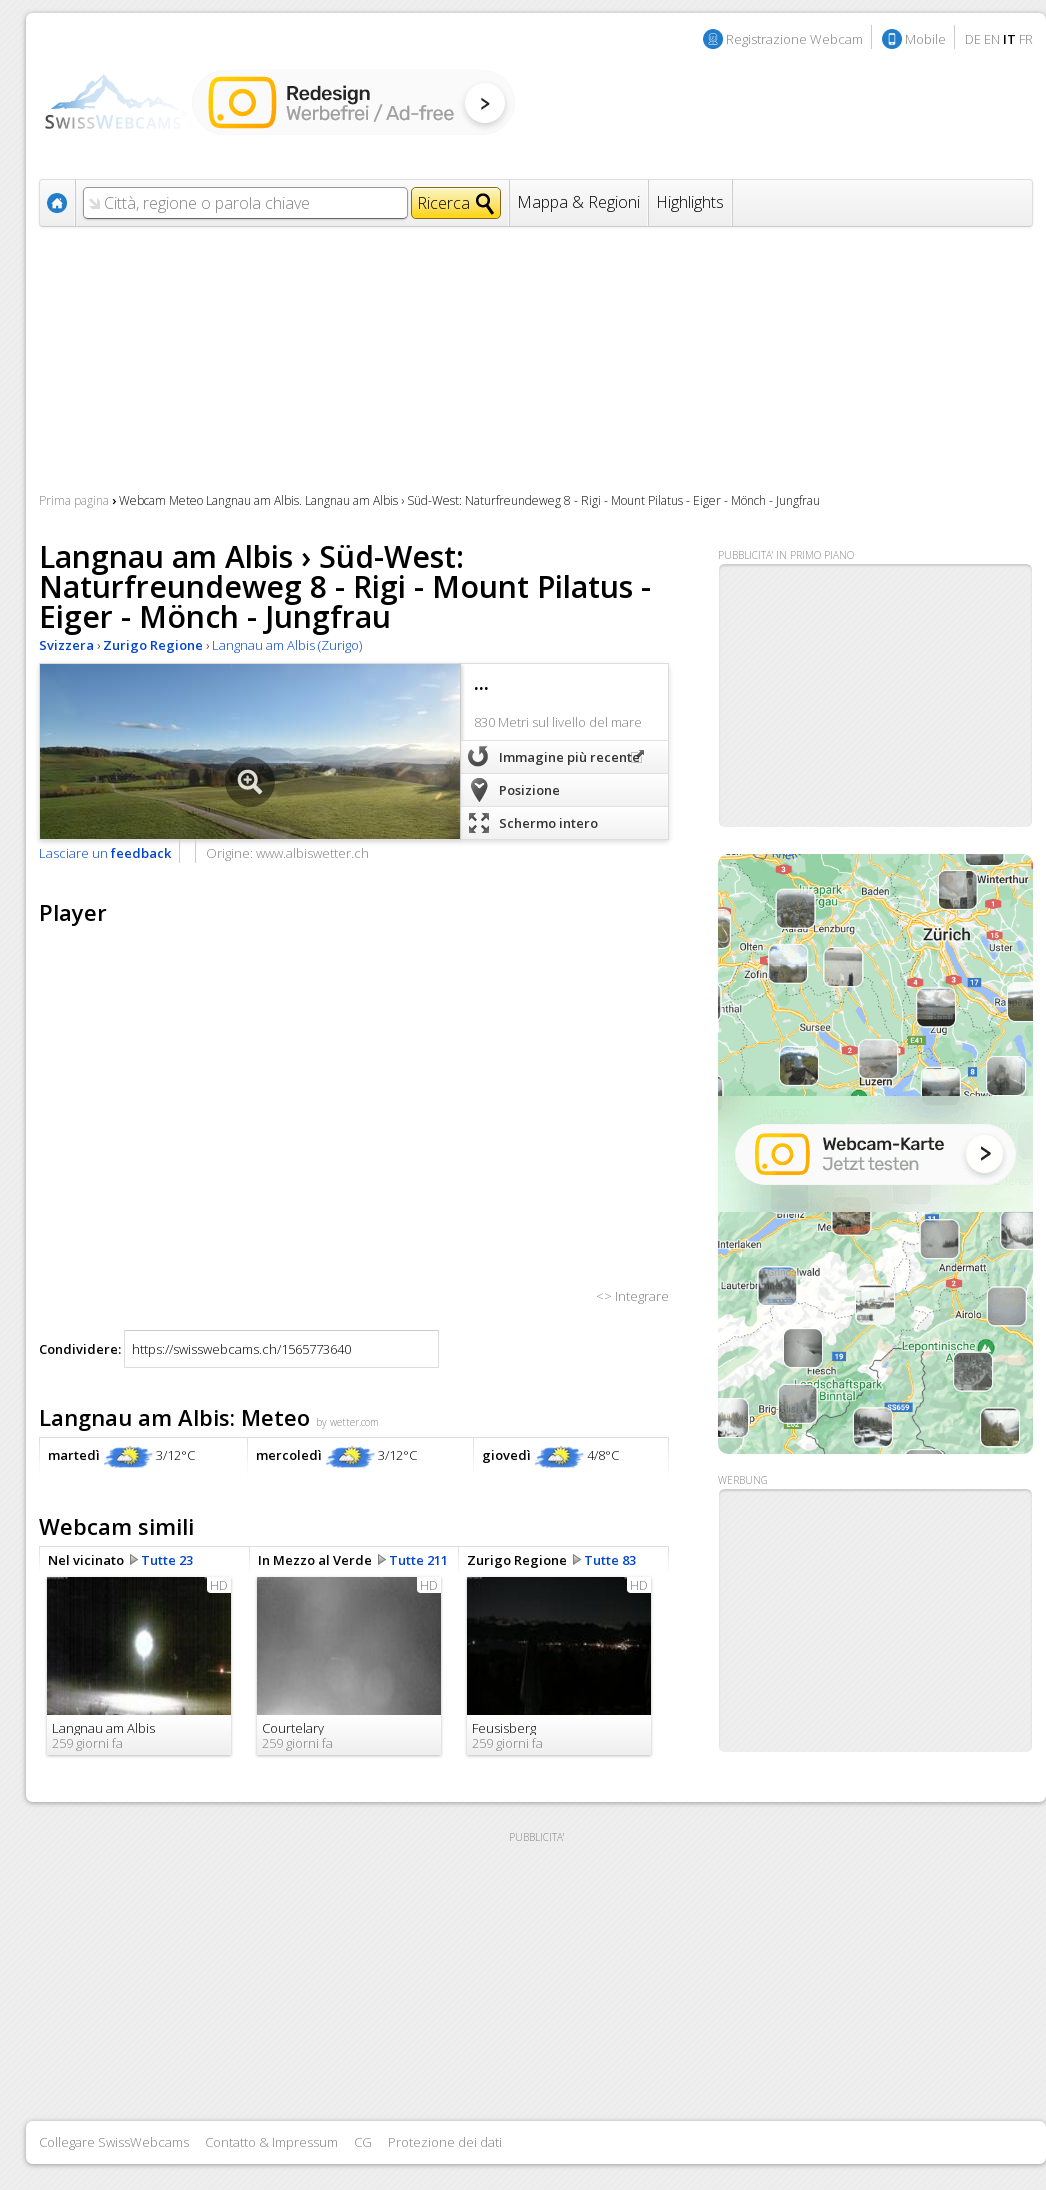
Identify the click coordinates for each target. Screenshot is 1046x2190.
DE (973, 39)
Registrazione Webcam (794, 39)
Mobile (925, 39)
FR (1026, 39)
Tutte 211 (418, 1560)
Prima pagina (74, 500)
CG (363, 2142)
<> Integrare (632, 1296)
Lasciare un (105, 853)
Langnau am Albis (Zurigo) (287, 645)
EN (992, 39)
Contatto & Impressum (271, 2142)
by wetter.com (347, 1422)
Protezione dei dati (445, 2142)
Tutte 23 (167, 1560)
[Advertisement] (875, 1621)
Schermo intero (548, 823)
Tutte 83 (610, 1560)
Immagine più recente (569, 757)
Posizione (529, 790)
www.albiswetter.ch (312, 853)
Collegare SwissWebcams (114, 2142)
